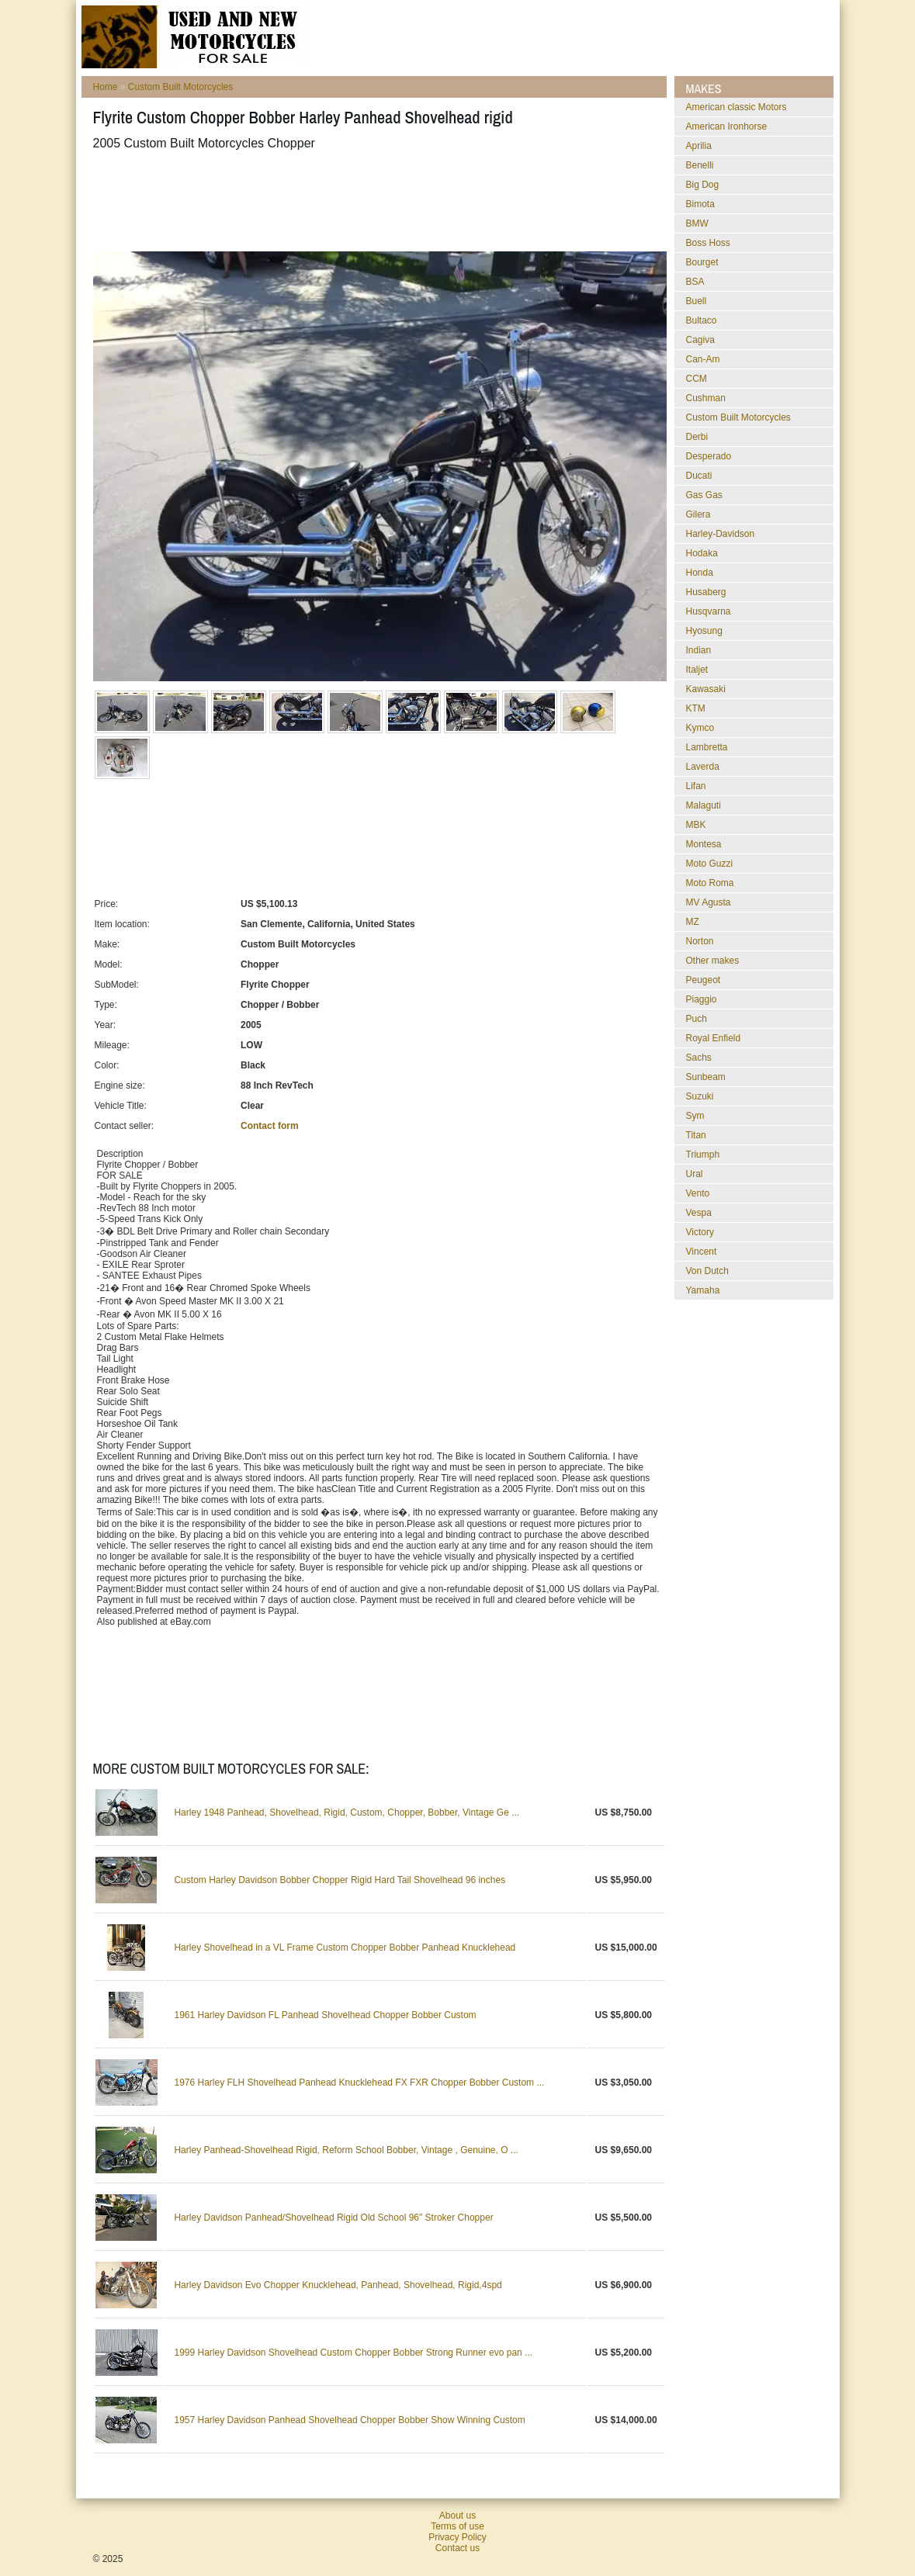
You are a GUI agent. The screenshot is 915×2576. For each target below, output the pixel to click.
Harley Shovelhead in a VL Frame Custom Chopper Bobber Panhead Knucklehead (344, 1947)
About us (457, 2515)
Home (105, 86)
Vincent (701, 1251)
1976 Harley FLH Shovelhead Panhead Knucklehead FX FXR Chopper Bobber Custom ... (359, 2082)
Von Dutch (707, 1270)
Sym (695, 1115)
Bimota (700, 204)
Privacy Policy (457, 2537)
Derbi (697, 436)
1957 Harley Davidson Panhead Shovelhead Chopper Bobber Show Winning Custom (349, 2420)
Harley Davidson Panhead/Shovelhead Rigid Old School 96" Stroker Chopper (333, 2217)
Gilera (698, 514)
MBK (696, 824)
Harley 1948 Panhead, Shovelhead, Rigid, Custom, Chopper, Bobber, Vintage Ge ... (346, 1812)
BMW (697, 223)
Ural (694, 1174)
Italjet (697, 669)
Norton (700, 941)
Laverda (702, 766)
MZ (692, 921)
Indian (699, 650)
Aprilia (699, 145)
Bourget (702, 262)
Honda (699, 572)
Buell (696, 301)
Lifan (696, 786)
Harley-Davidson (720, 533)
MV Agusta (708, 902)
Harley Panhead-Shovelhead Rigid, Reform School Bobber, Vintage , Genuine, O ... (346, 2150)
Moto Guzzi (709, 863)
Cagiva (700, 339)
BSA (695, 281)
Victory (700, 1232)
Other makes (713, 960)
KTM (695, 708)
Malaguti (703, 805)
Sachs (699, 1057)
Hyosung (704, 630)
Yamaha (703, 1290)
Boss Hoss (708, 242)
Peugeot (703, 980)
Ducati (699, 475)
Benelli (700, 165)
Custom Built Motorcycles (180, 86)
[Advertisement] (375, 201)
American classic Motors (736, 107)
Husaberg (706, 592)
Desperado (709, 456)
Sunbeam (706, 1077)
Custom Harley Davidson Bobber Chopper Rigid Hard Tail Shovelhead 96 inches (339, 1880)
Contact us (457, 2548)
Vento (698, 1193)
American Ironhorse (727, 126)
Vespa (699, 1212)
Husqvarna (708, 611)
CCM (696, 378)
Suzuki (700, 1096)
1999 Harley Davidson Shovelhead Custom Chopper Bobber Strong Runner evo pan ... (353, 2352)
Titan (696, 1135)
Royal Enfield (713, 1038)
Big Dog (702, 184)
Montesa (704, 844)
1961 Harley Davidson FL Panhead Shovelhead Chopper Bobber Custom (325, 2015)
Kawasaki (706, 689)
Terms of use (457, 2526)
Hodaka (702, 553)
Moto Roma (710, 883)
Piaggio (701, 999)
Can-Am (703, 359)
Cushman (706, 398)
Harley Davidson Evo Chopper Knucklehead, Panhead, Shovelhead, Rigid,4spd (337, 2285)
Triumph (703, 1154)
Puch (696, 1018)
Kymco (700, 727)
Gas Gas (704, 495)
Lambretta (707, 747)
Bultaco (701, 320)
